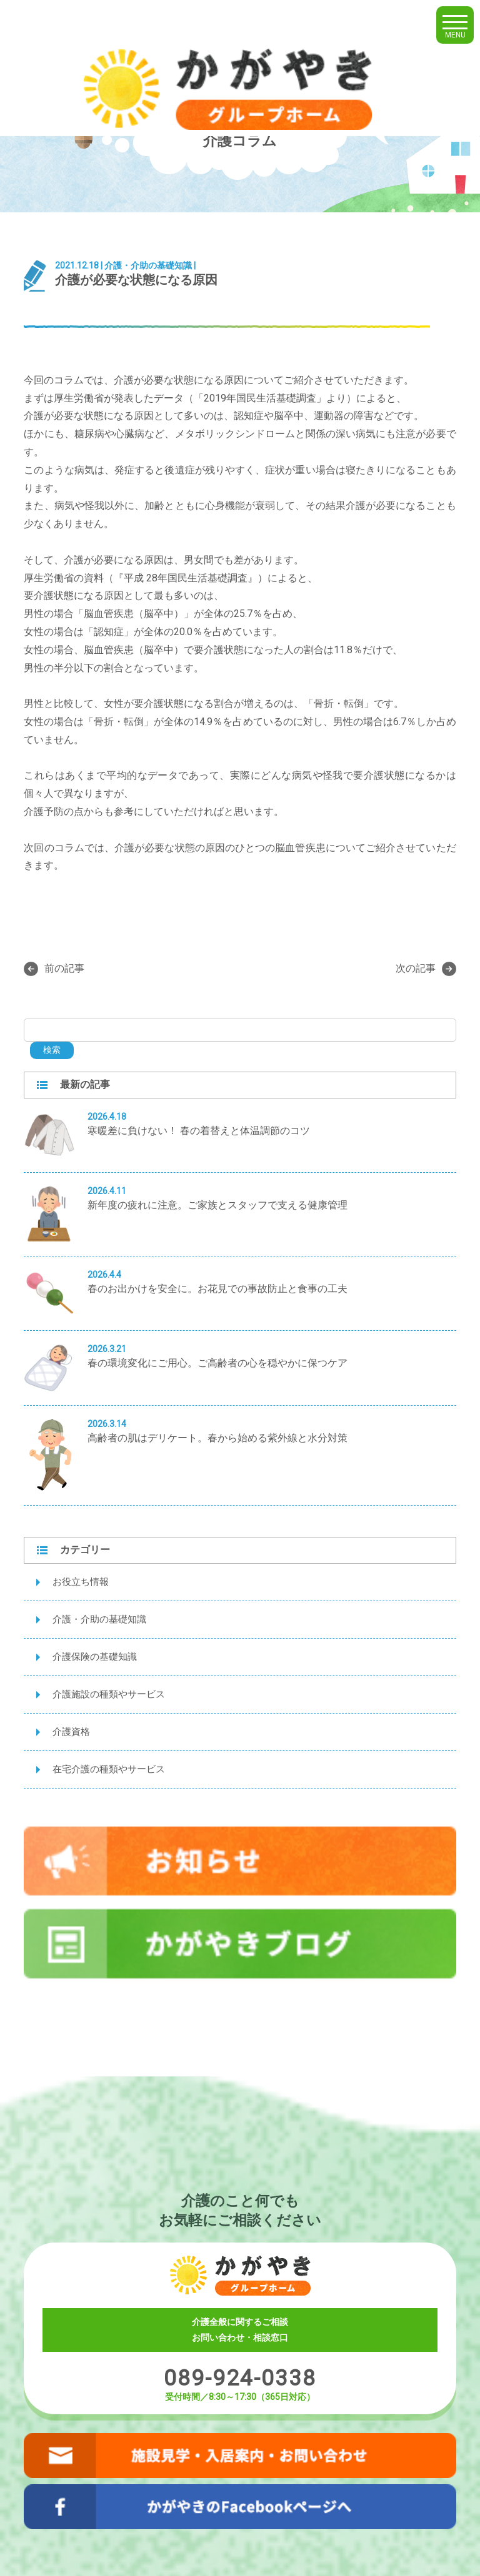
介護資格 (71, 1731)
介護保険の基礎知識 (94, 1656)
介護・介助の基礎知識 (99, 1619)
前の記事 (54, 969)
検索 (52, 1050)
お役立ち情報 (80, 1581)
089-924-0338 (240, 2378)
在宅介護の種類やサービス (108, 1769)
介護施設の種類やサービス (108, 1694)
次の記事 (426, 969)
